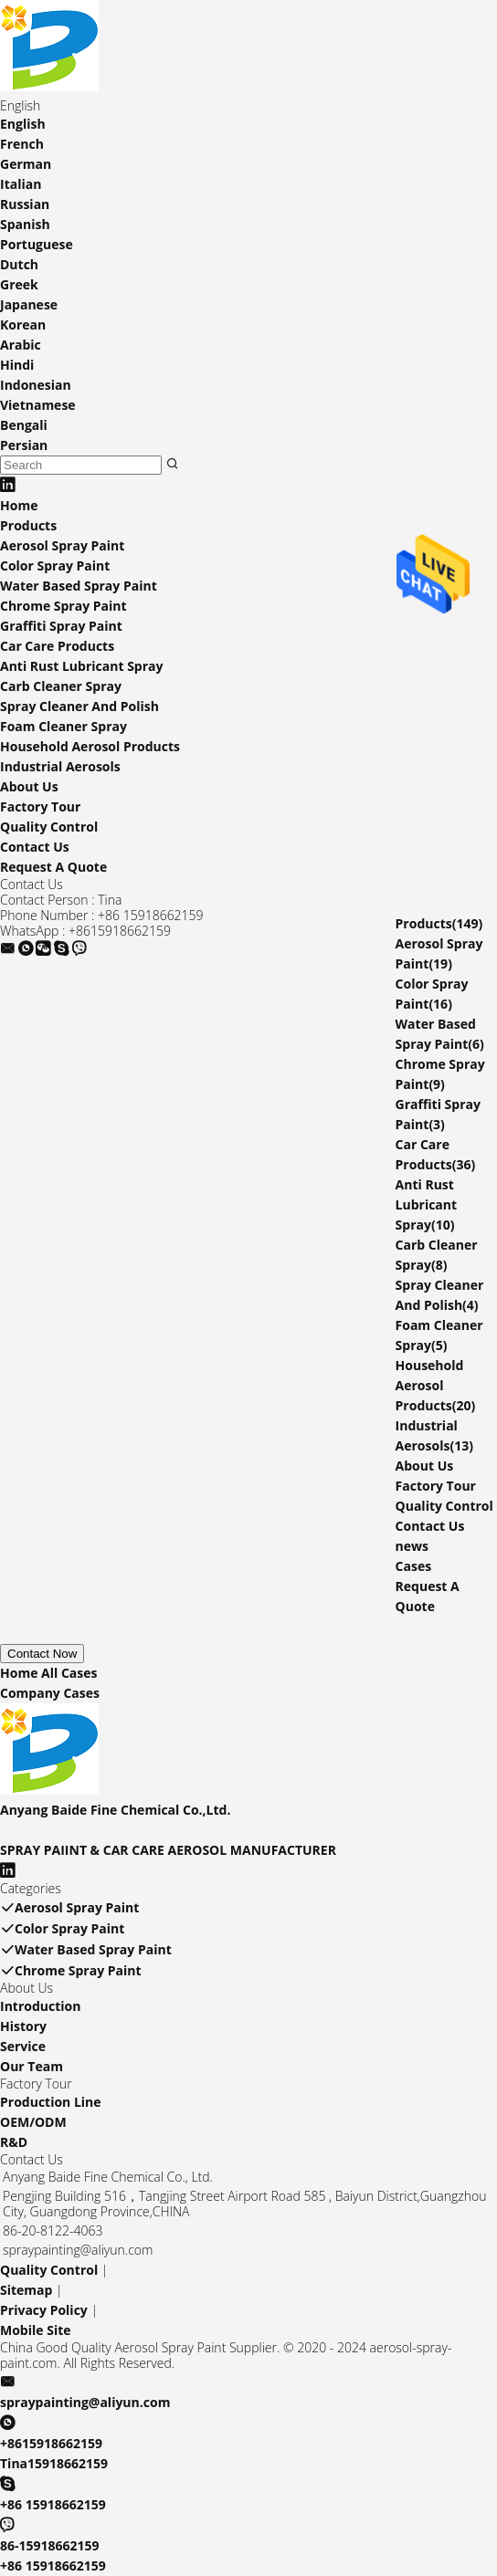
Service (23, 2046)
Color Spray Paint (55, 565)
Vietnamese (38, 405)
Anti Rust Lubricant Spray (81, 666)
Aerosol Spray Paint (62, 545)
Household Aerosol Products (90, 746)
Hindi (17, 364)
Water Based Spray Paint (78, 585)
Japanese (29, 304)
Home (18, 505)
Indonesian (35, 384)
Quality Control (49, 826)
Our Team (31, 2066)
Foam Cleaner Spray (63, 726)
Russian (24, 204)
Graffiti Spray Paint (61, 625)
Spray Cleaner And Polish (79, 706)
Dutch (19, 264)
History (23, 2026)
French (22, 143)
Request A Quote (53, 866)
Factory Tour (40, 806)
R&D (13, 2142)
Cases (414, 1566)
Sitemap (26, 2290)
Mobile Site (35, 2330)
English (23, 123)
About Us (29, 786)
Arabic (20, 344)
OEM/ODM (33, 2122)
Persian (24, 445)
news (412, 1546)
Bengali (24, 425)
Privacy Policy (44, 2310)
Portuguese (36, 244)
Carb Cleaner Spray (61, 686)
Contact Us (34, 846)
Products (28, 525)
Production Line (50, 2101)
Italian (20, 184)
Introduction (40, 2006)
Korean (23, 324)
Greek (19, 284)
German (25, 164)
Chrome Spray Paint (63, 605)
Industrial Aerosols (60, 766)
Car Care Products (57, 645)
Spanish (25, 224)
